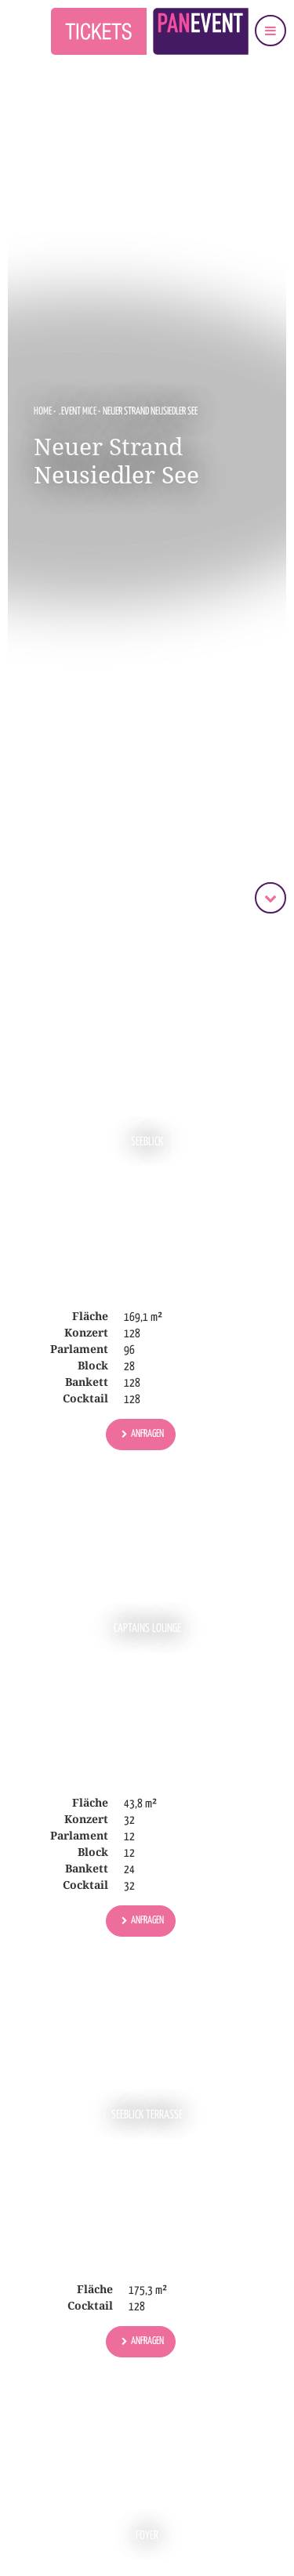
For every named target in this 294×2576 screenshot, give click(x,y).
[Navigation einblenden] (270, 30)
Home (43, 412)
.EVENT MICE (78, 412)
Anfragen (147, 1434)
